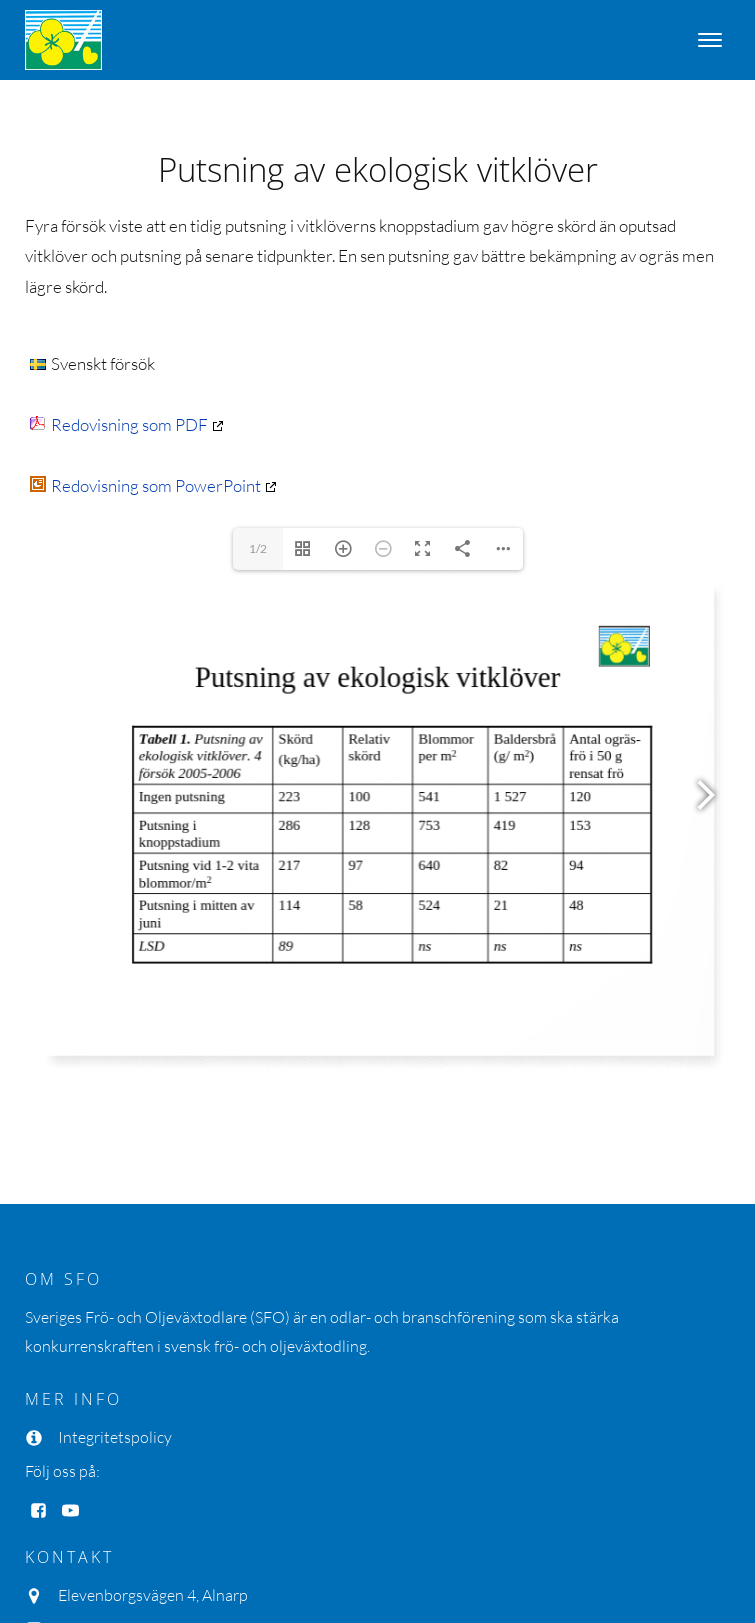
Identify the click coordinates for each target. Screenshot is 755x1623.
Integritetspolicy (115, 1437)
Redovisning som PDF (119, 424)
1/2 (258, 548)
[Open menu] (710, 40)
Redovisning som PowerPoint (145, 485)
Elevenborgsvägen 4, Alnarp (153, 1595)
